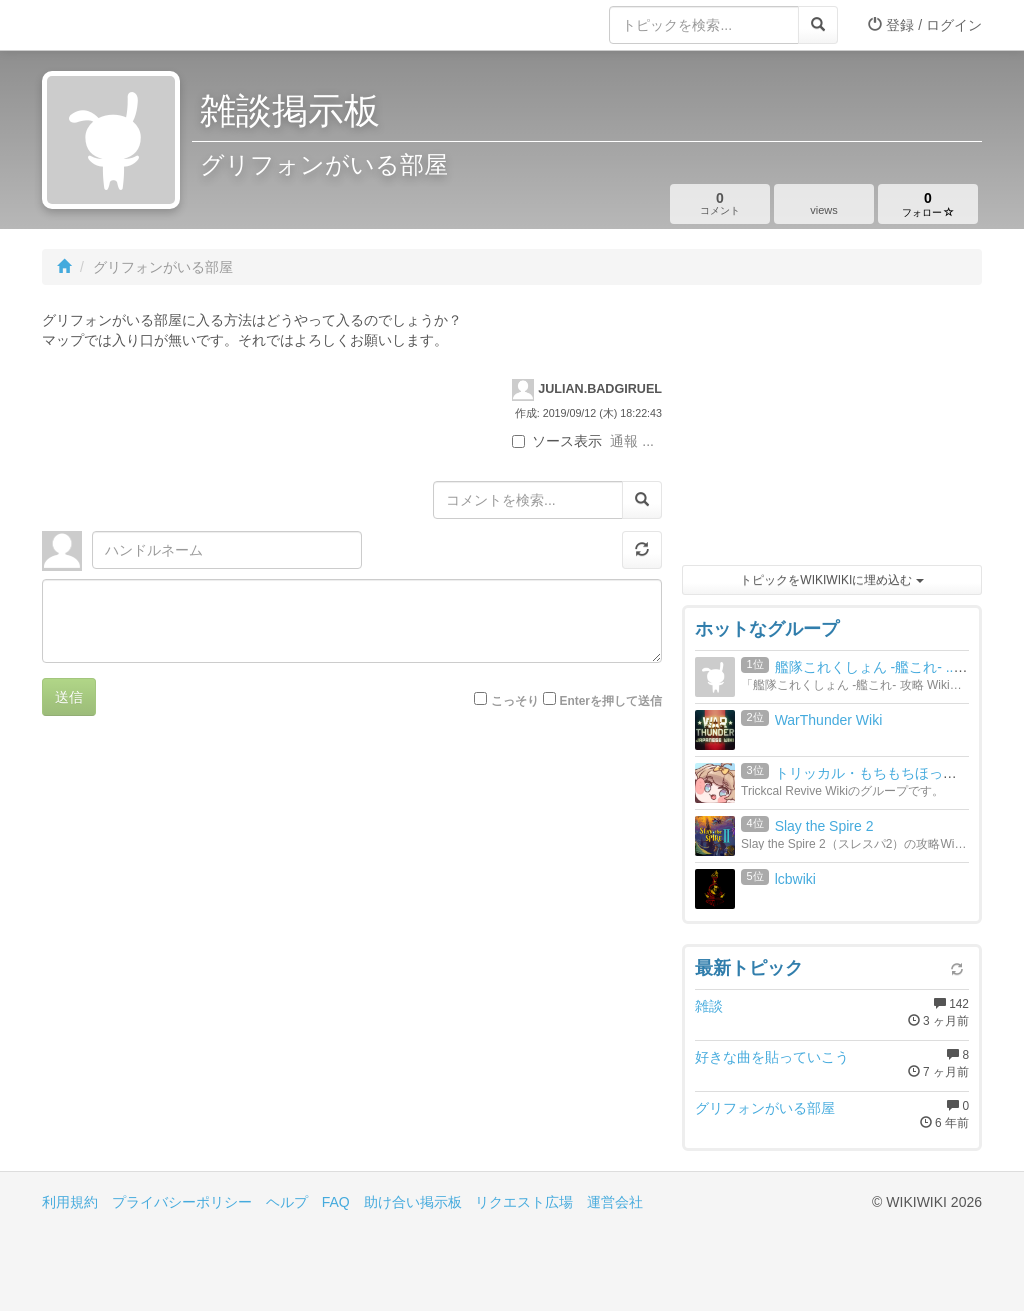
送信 (69, 697)
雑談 (709, 1006)
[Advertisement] (832, 430)
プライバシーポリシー (182, 1202)
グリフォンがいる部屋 (765, 1108)
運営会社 (615, 1202)
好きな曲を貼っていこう (772, 1057)
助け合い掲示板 (413, 1202)
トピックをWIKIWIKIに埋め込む (831, 580)
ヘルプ (287, 1202)
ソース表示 (557, 441)
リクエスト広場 (524, 1202)
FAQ (336, 1202)
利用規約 (70, 1202)
